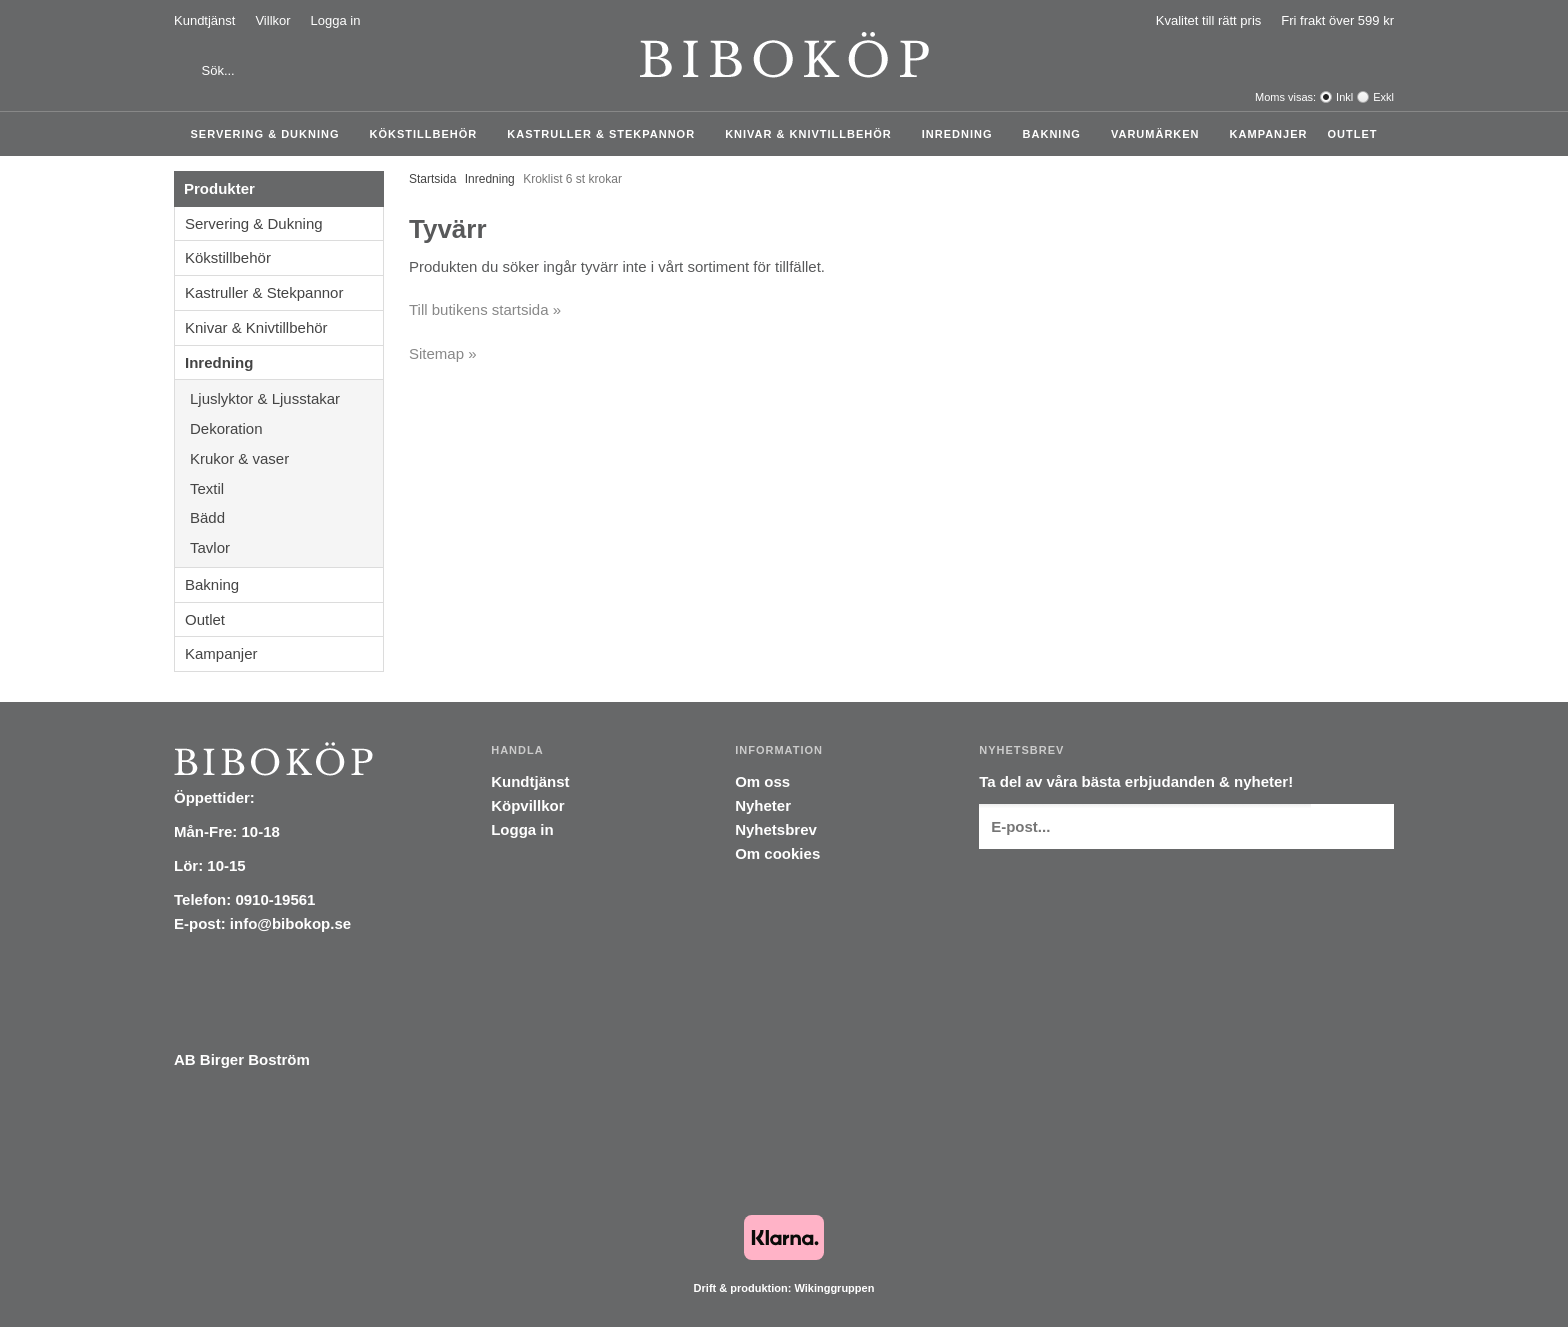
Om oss (762, 781)
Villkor (272, 20)
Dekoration (286, 428)
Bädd (286, 517)
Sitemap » (443, 353)
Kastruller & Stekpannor (606, 134)
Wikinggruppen (834, 1288)
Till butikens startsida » (485, 309)
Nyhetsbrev (776, 829)
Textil (286, 488)
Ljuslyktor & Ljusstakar (286, 398)
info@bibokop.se (290, 923)
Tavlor (210, 547)
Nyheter (763, 805)
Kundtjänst (204, 20)
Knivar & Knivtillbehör (813, 134)
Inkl (1344, 97)
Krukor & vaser (286, 458)
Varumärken (1160, 134)
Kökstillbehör (429, 134)
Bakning (1057, 134)
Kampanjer (1269, 134)
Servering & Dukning (270, 134)
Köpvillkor (527, 805)
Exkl (1383, 97)
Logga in (336, 20)
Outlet (1352, 134)
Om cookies (777, 853)
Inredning (962, 134)
